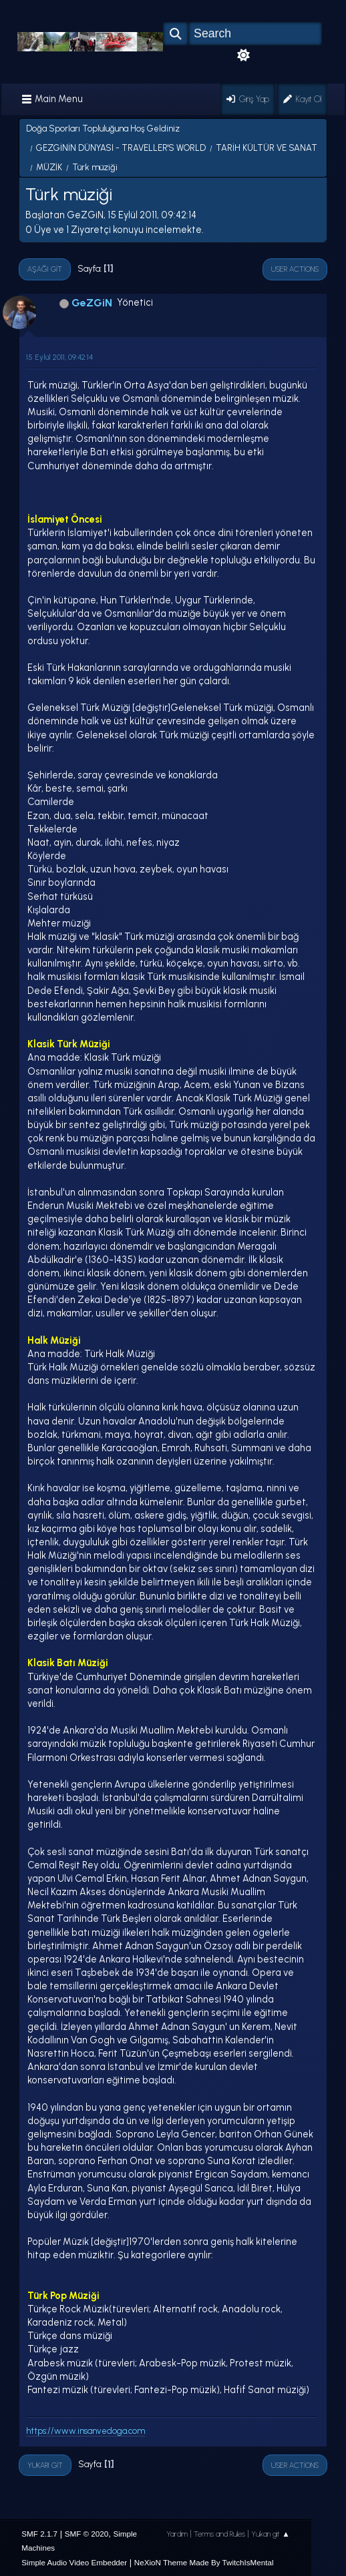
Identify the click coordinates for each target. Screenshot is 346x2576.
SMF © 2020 (87, 2533)
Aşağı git (44, 269)
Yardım (177, 2534)
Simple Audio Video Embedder (74, 2562)
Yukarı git (45, 2465)
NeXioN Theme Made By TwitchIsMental (204, 2562)
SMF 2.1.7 (39, 2533)
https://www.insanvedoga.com (85, 2431)
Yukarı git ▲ (270, 2534)
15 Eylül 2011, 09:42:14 (59, 357)
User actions (295, 269)
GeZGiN (91, 302)
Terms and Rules (219, 2534)
